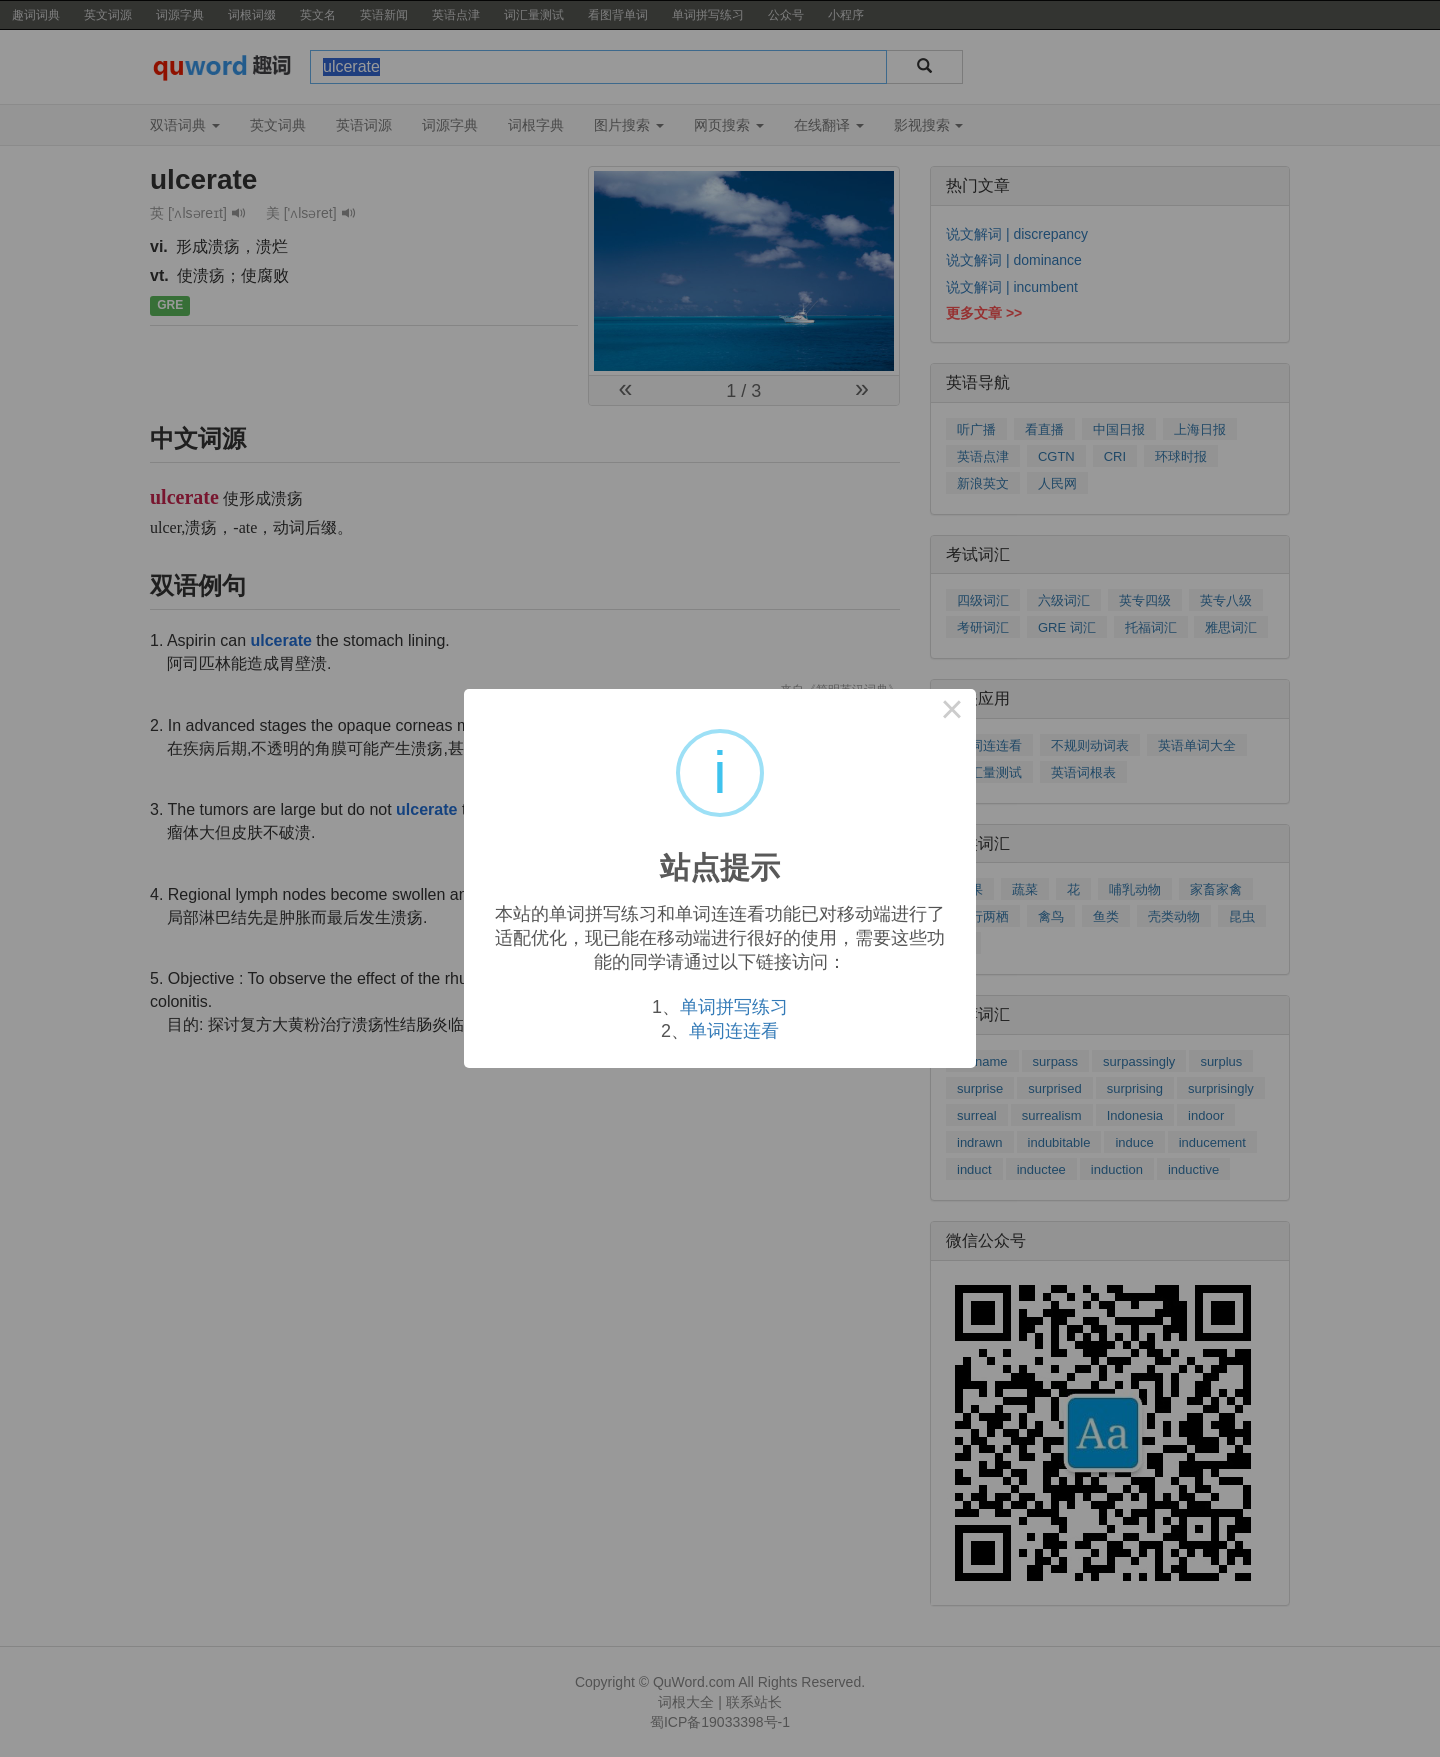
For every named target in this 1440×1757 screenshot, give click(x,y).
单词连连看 (734, 1031)
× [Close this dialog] (952, 713)
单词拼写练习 (734, 1007)
